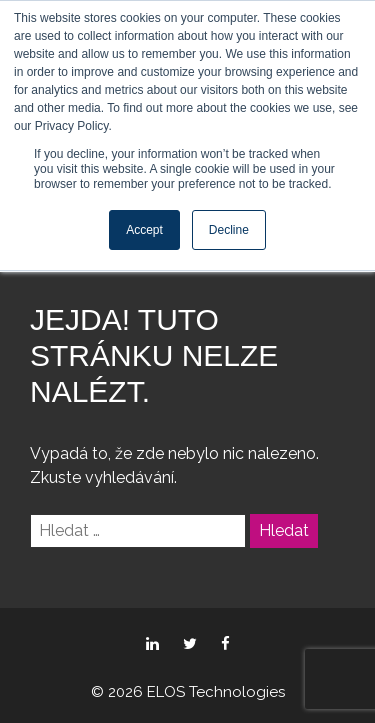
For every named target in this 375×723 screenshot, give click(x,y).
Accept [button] (144, 230)
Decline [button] (229, 230)
